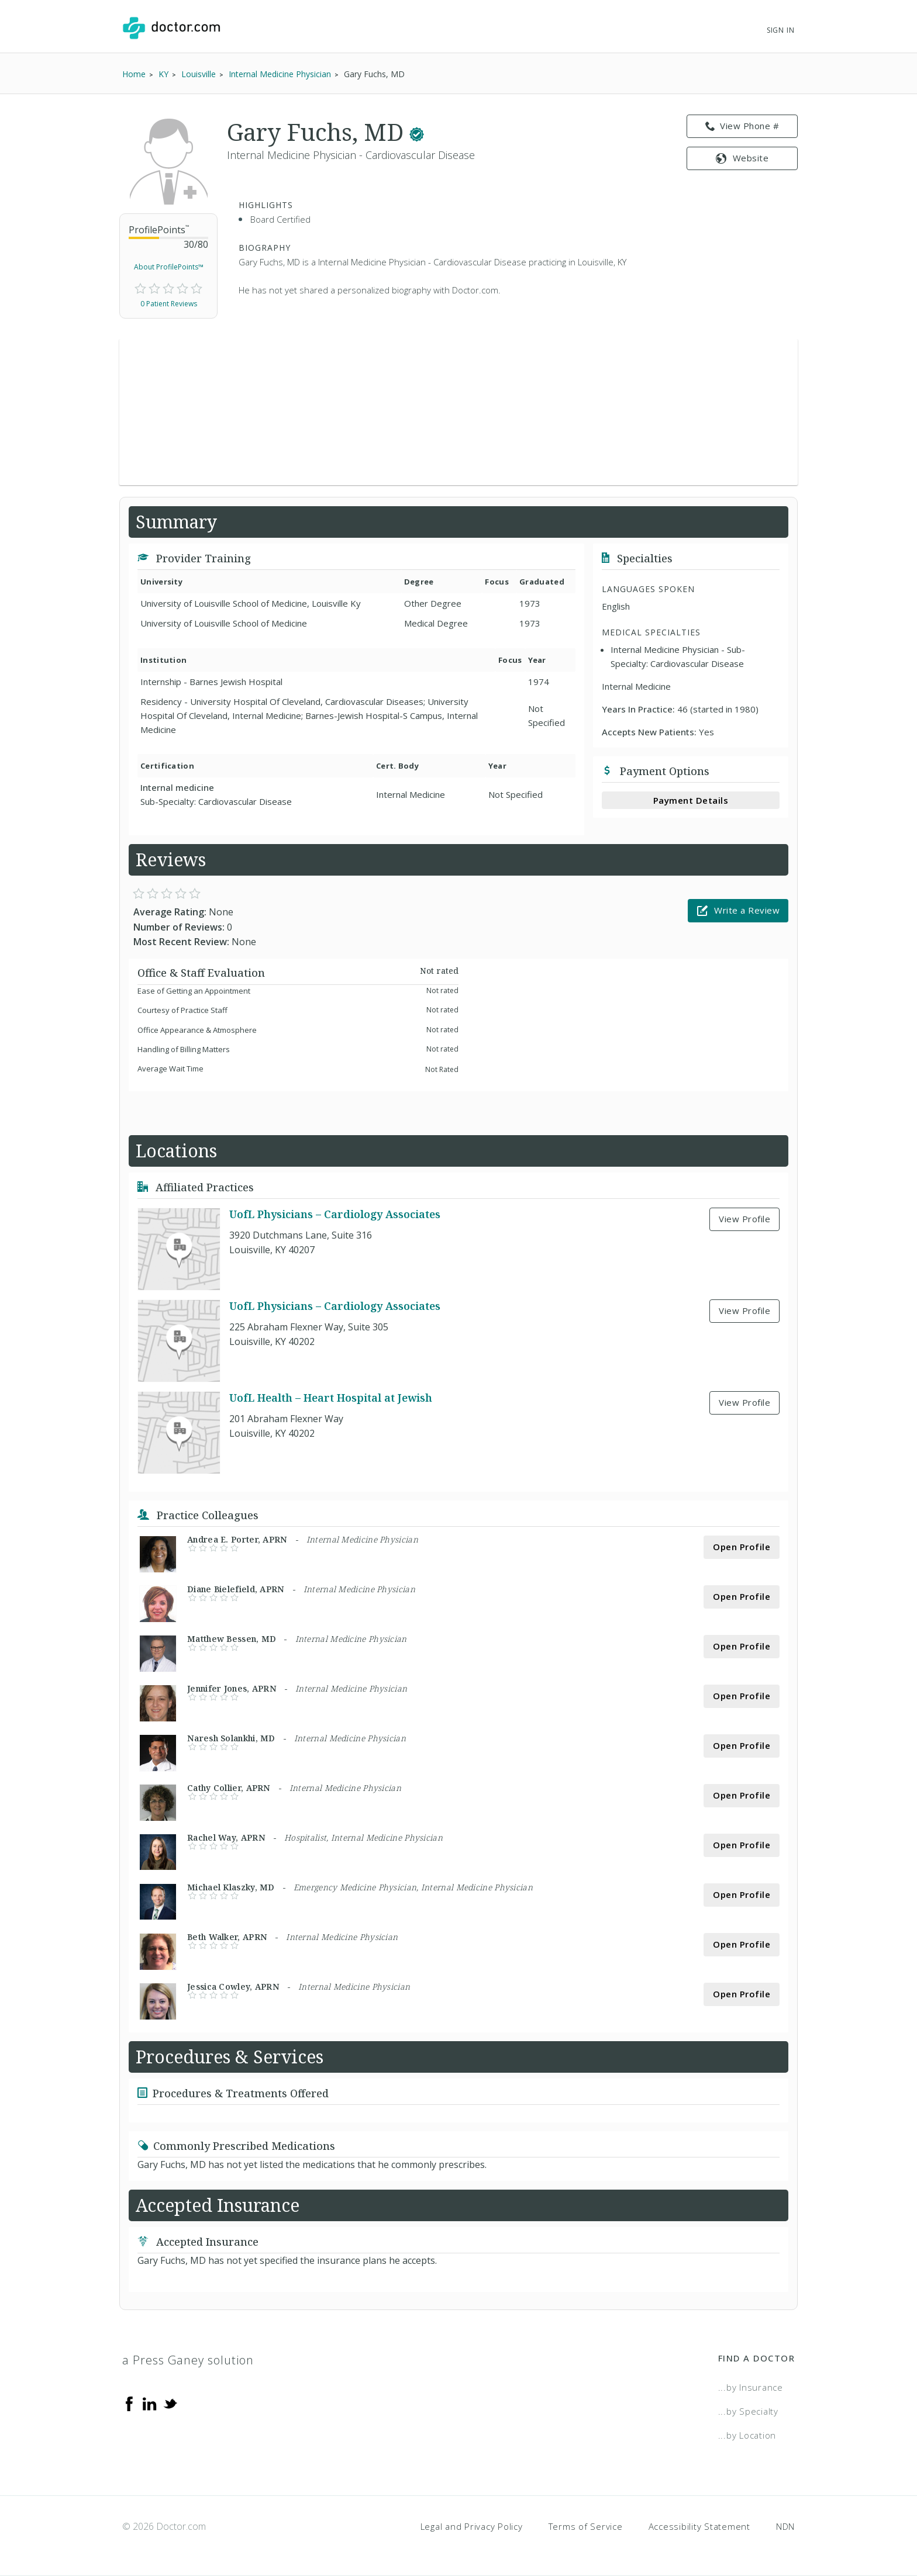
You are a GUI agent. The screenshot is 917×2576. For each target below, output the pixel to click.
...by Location (747, 2435)
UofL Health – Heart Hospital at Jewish (330, 1398)
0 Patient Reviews (168, 304)
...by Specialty (748, 2411)
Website (742, 158)
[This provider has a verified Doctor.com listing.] (416, 132)
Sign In (781, 30)
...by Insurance (750, 2387)
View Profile (744, 1219)
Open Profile (741, 1546)
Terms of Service (586, 2526)
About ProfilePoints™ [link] (169, 267)
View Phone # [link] (742, 126)
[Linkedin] (150, 2402)
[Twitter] (170, 2402)
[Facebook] (129, 2402)
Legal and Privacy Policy (471, 2526)
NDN (785, 2526)
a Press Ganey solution (188, 2360)
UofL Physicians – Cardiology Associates (334, 1214)
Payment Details (691, 800)
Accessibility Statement (699, 2526)
